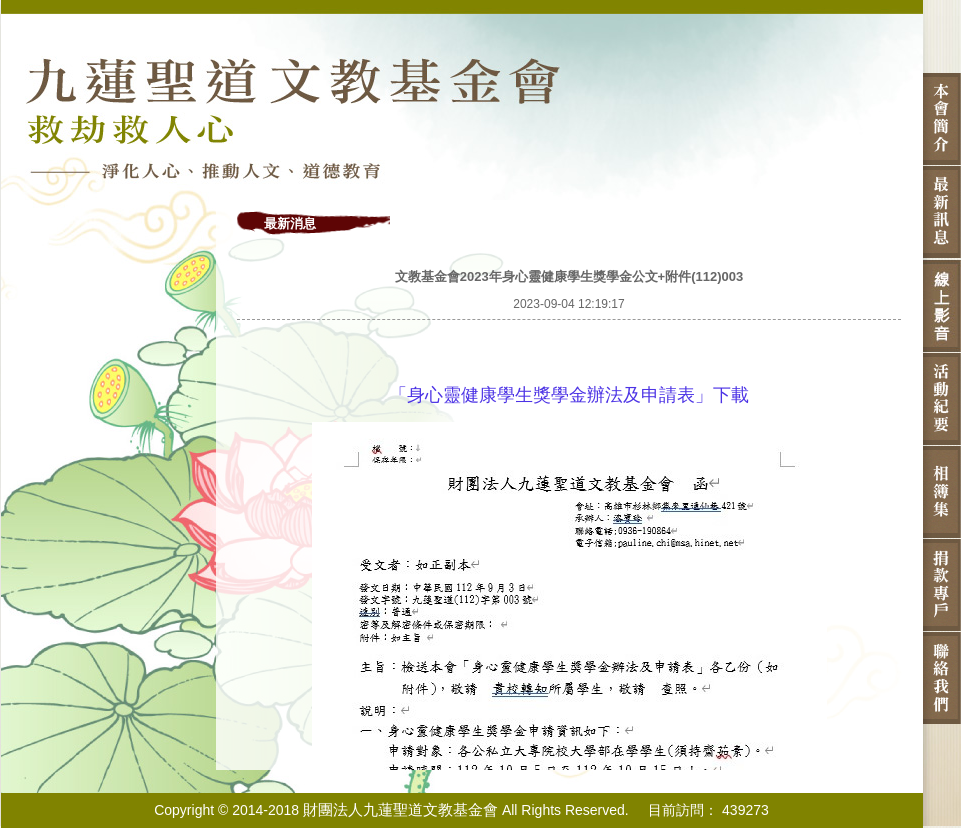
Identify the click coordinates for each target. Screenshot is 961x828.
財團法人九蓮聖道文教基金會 (400, 809)
